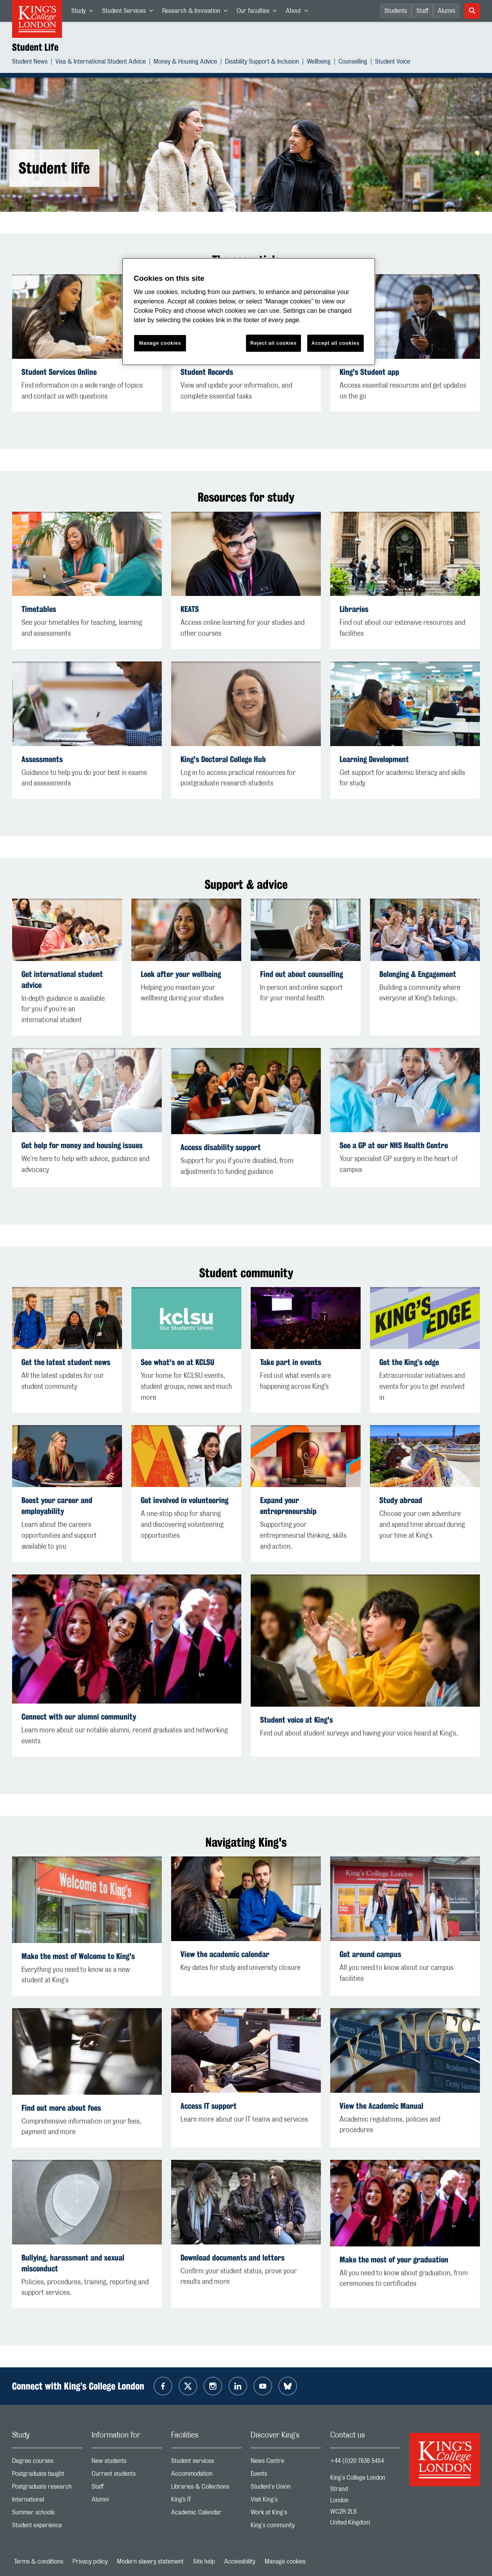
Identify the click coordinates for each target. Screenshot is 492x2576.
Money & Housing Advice (185, 63)
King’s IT (206, 2501)
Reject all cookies (273, 343)
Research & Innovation (197, 12)
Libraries (354, 609)
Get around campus (370, 1954)
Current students (127, 2475)
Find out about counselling (301, 974)
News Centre (286, 2463)
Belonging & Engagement (417, 974)
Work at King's (286, 2514)
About (299, 12)
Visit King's (286, 2501)
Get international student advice (62, 979)
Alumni (446, 11)
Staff (422, 11)
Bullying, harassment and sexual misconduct (72, 2263)
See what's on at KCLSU (177, 1362)
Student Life (35, 47)
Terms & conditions (38, 2561)
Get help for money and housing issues (82, 1145)
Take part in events (290, 1362)
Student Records (207, 372)
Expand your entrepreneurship (288, 1506)
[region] (248, 312)
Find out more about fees (61, 2107)
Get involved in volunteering (184, 1500)
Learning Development (374, 759)
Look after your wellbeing (181, 974)
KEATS (190, 609)
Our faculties (259, 12)
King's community (286, 2527)
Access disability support (221, 1147)
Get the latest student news (65, 1362)
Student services (206, 2463)
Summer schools (47, 2514)
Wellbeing (319, 63)
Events (286, 2475)
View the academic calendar (225, 1954)
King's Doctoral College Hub (223, 759)
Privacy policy (90, 2561)
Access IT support (209, 2106)
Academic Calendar (206, 2514)
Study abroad (400, 1500)
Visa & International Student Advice (100, 63)
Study (84, 12)
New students (127, 2463)
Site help (204, 2561)
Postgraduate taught (47, 2475)
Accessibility (239, 2561)
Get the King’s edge (409, 1362)
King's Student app (369, 372)
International (47, 2501)
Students (395, 11)
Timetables (38, 609)
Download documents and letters (233, 2257)
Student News (30, 63)
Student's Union (286, 2488)
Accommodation (206, 2475)
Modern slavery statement (150, 2561)
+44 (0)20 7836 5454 (357, 2461)
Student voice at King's (296, 1719)
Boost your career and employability (56, 1506)
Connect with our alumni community (78, 1716)
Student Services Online (59, 372)
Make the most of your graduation (394, 2259)
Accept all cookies (335, 343)
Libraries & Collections (206, 2488)
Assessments (42, 759)
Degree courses (47, 2463)
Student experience (47, 2527)
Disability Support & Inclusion (262, 63)
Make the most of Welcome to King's (78, 1956)
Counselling (352, 63)
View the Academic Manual (381, 2106)
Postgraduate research (47, 2488)
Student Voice (392, 63)
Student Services (130, 12)
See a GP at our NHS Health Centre (394, 1145)
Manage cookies (285, 2561)
